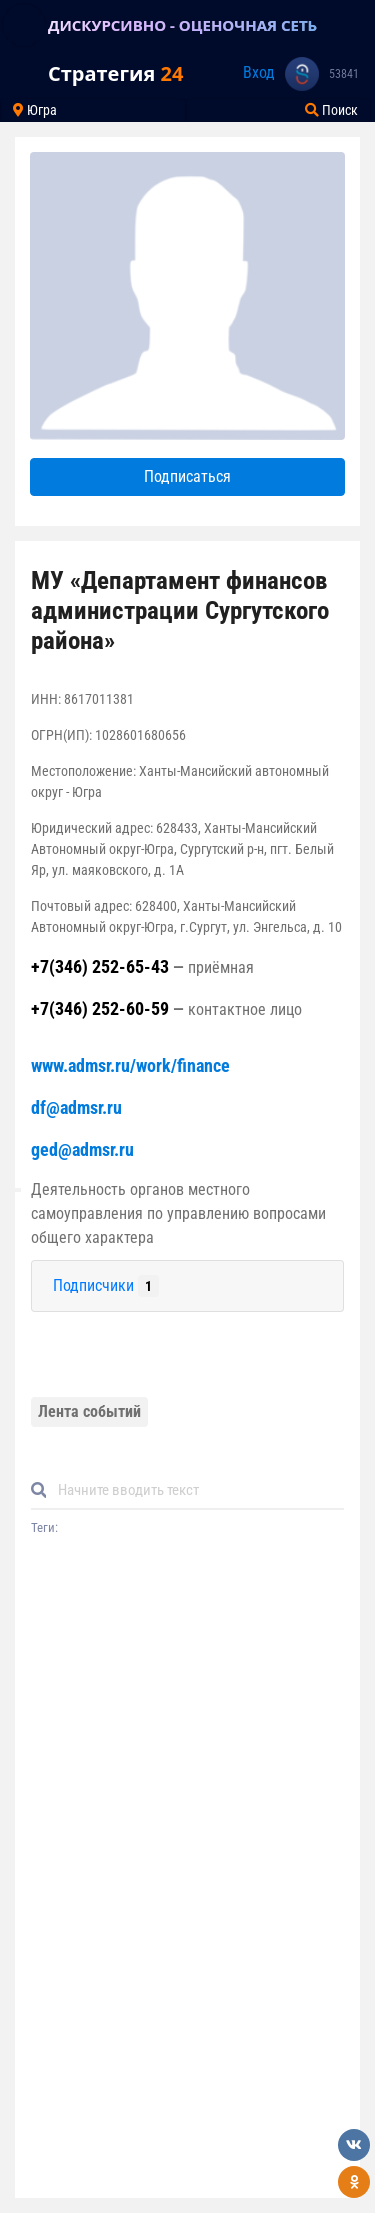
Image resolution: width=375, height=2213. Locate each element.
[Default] (195, 1490)
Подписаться (187, 476)
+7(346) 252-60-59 (100, 1008)
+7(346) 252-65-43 (100, 966)
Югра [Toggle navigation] (35, 110)
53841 (344, 74)
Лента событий (89, 1411)
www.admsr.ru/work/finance (130, 1065)
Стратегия (115, 73)
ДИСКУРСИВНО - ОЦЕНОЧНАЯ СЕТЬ (182, 25)
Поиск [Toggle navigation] (331, 110)
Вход (259, 72)
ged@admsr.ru (82, 1149)
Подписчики (106, 1286)
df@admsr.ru (76, 1107)
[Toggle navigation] (24, 25)
